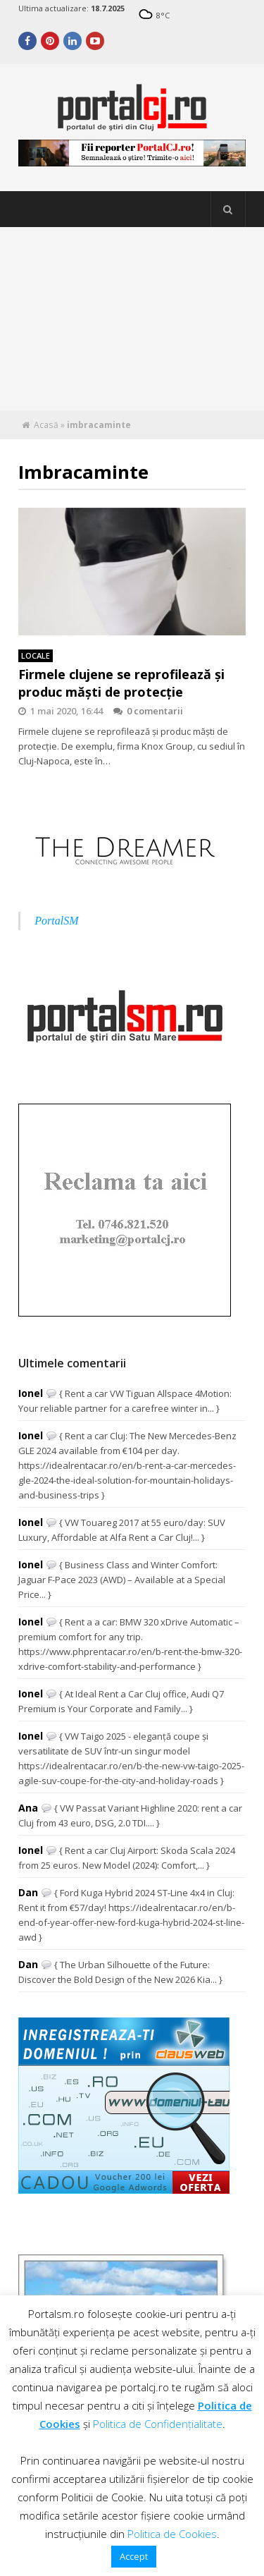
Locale (35, 655)
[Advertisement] (132, 318)
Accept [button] (134, 2556)
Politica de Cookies (172, 2534)
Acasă (46, 425)
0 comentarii (148, 710)
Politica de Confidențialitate (157, 2424)
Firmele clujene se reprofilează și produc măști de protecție (121, 683)
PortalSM (56, 921)
